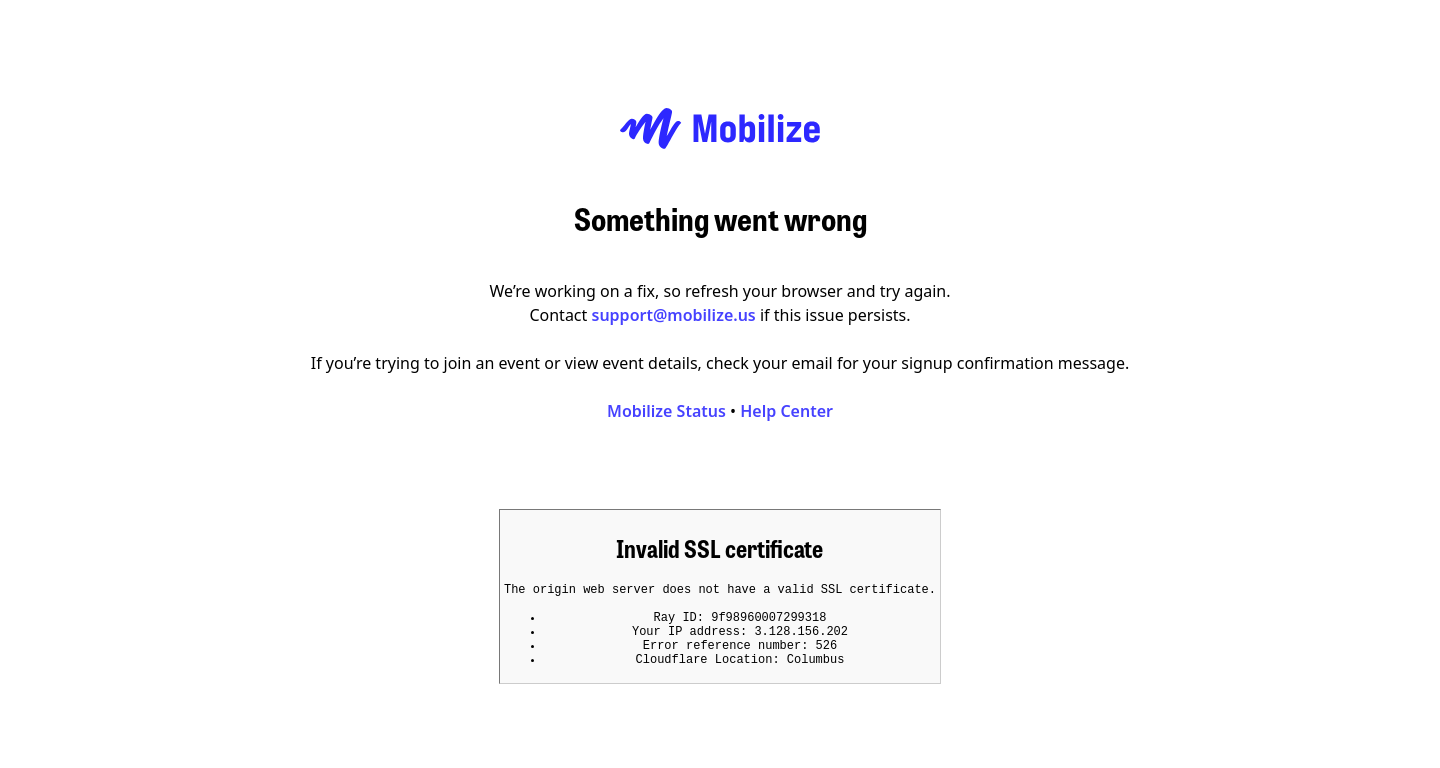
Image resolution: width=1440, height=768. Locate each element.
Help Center (786, 405)
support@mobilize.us (674, 309)
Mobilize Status (666, 405)
